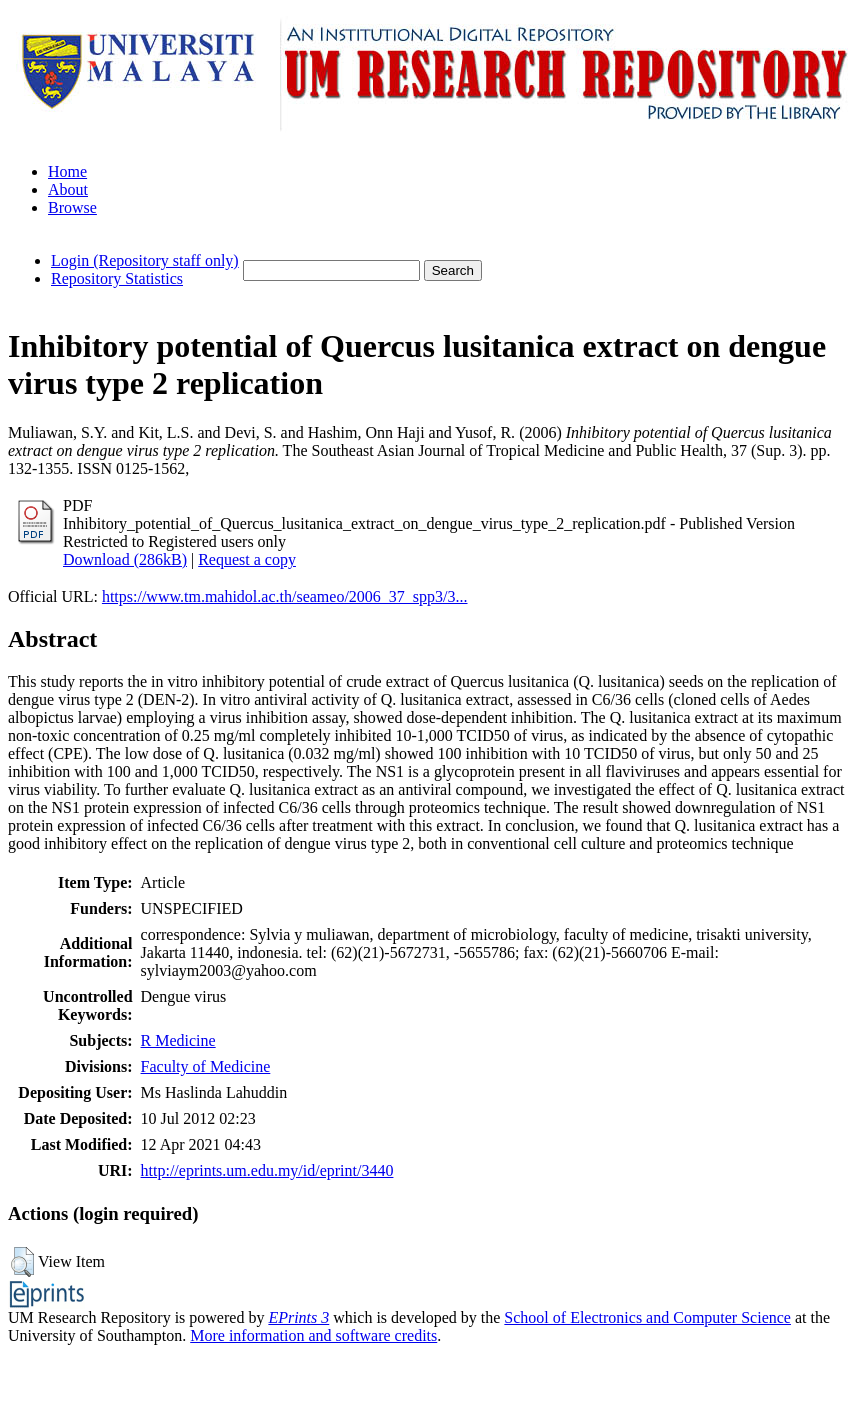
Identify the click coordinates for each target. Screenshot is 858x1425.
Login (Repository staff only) (145, 260)
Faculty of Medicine (206, 1066)
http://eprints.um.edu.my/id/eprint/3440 (267, 1170)
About (68, 189)
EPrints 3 (298, 1317)
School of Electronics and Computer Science (647, 1317)
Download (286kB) (125, 559)
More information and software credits (313, 1335)
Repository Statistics (117, 278)
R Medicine (178, 1040)
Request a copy (247, 559)
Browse (72, 207)
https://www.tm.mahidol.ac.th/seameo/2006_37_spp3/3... (285, 596)
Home (67, 171)
